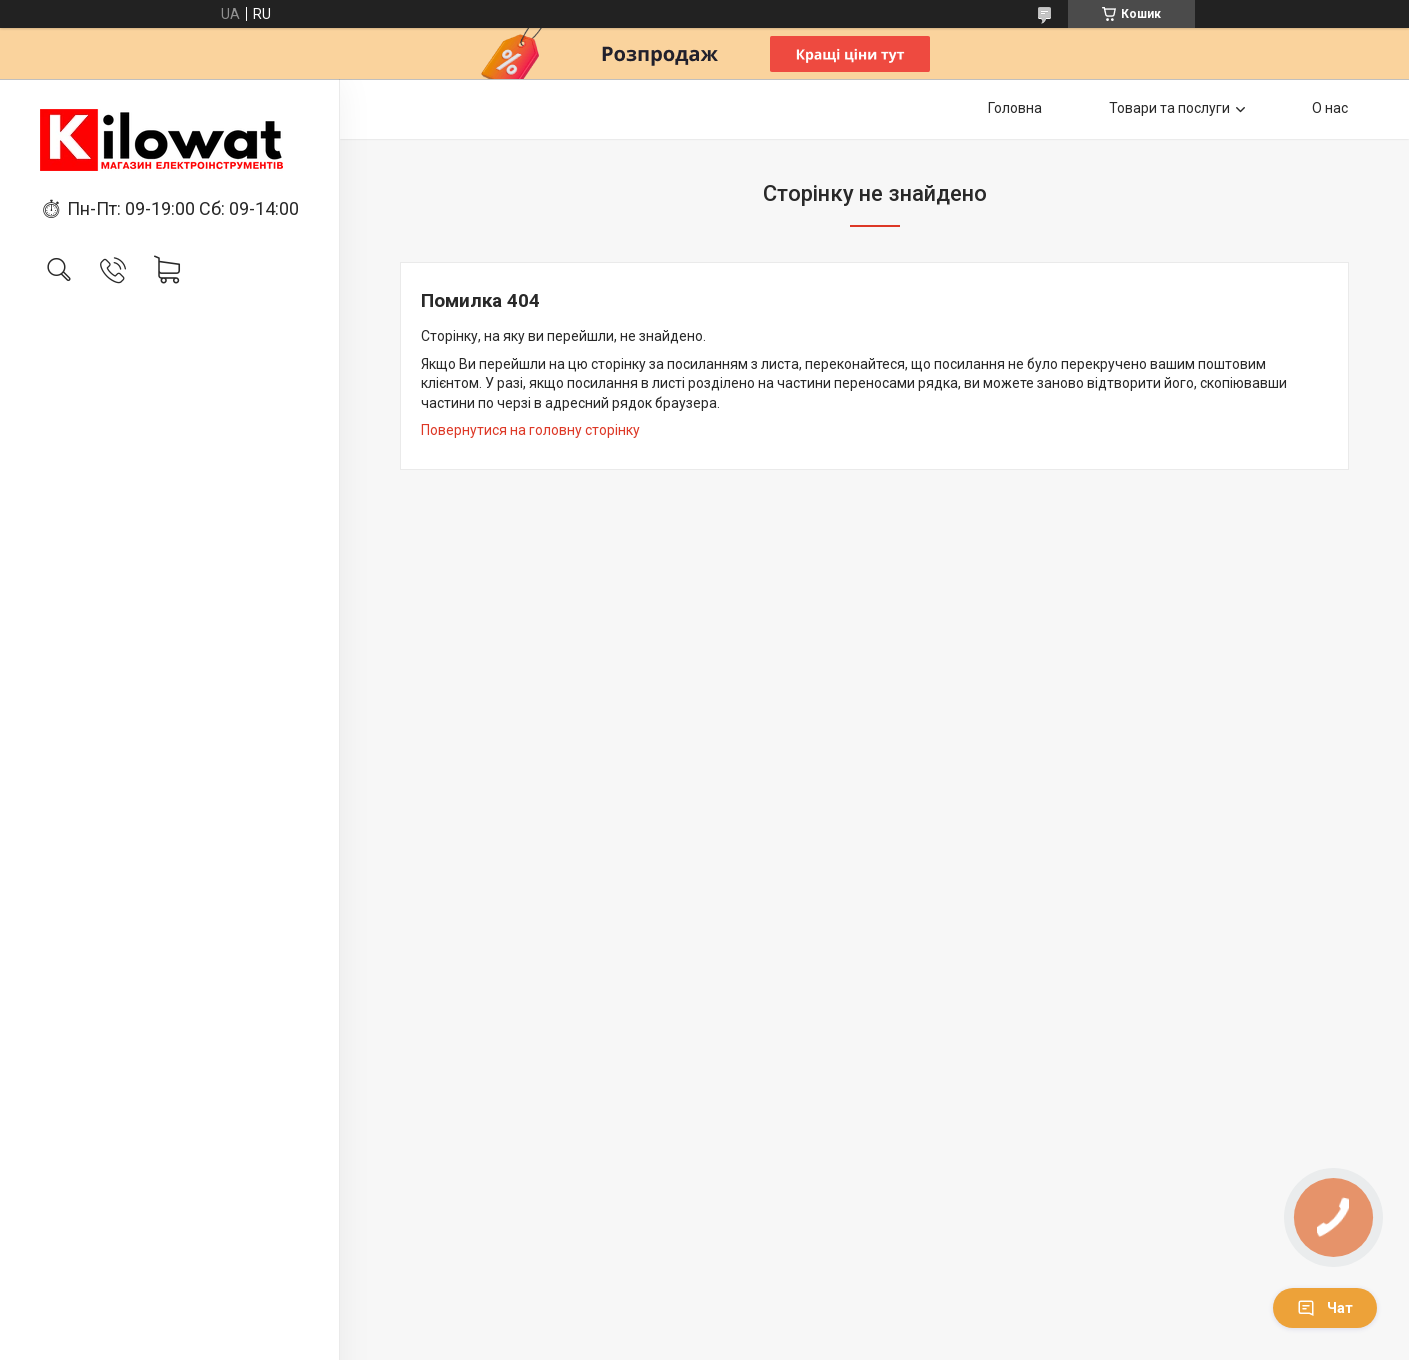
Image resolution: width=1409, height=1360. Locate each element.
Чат (1325, 1308)
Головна (1015, 108)
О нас (1330, 108)
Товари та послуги (1169, 108)
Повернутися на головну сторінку (530, 430)
